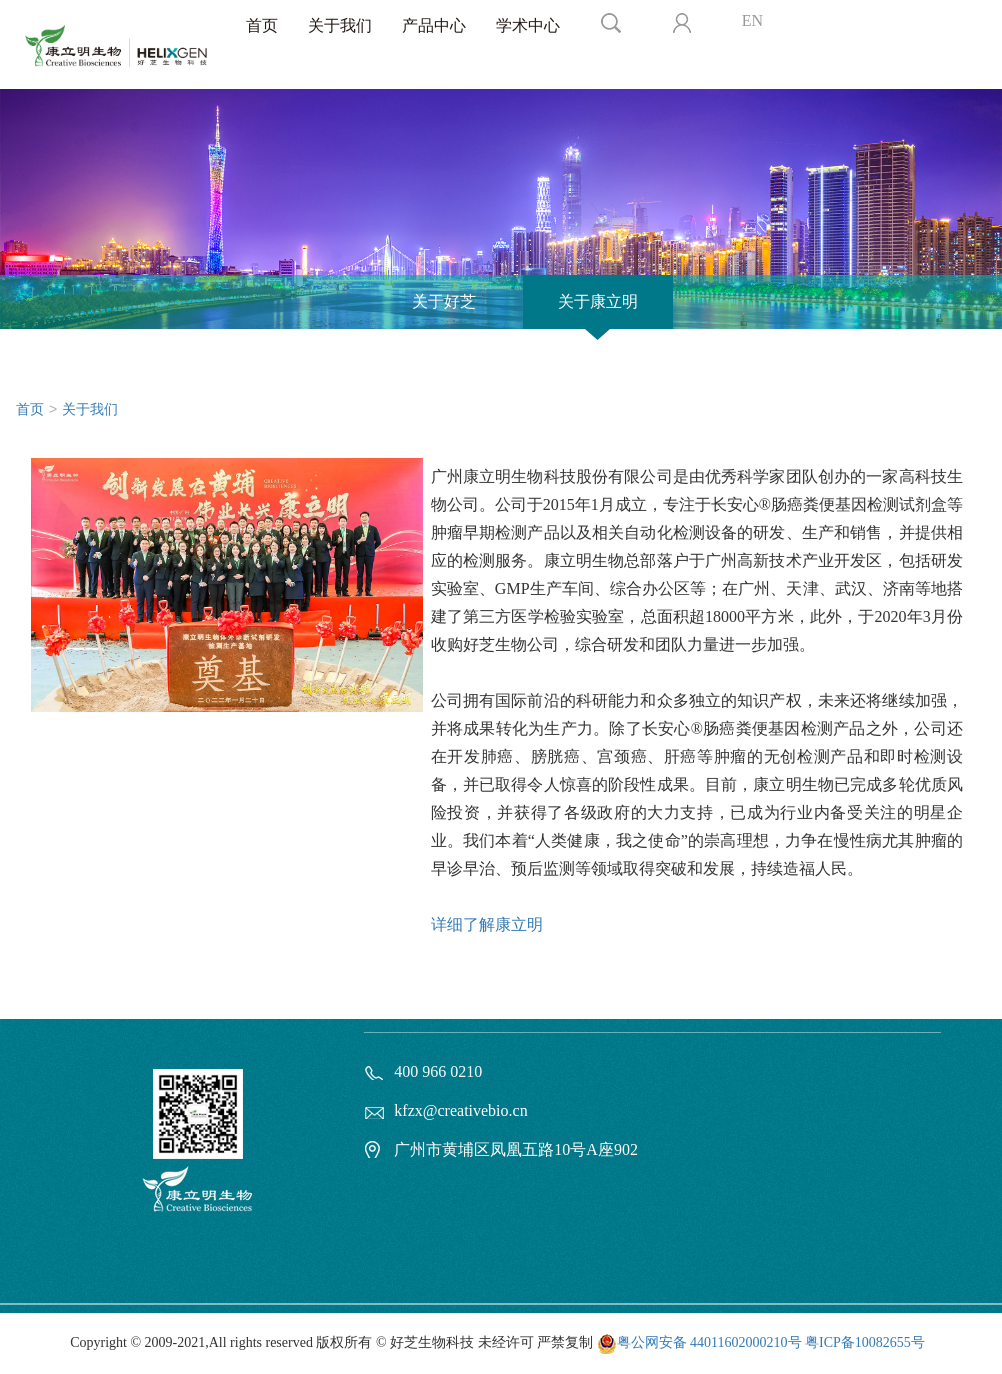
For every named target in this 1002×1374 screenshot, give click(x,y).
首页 (262, 25)
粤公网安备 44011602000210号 (709, 1342)
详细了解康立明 (487, 924)
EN (752, 20)
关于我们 (340, 25)
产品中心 (434, 25)
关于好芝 (444, 301)
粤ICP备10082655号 (865, 1342)
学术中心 (528, 25)
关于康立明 (598, 301)
